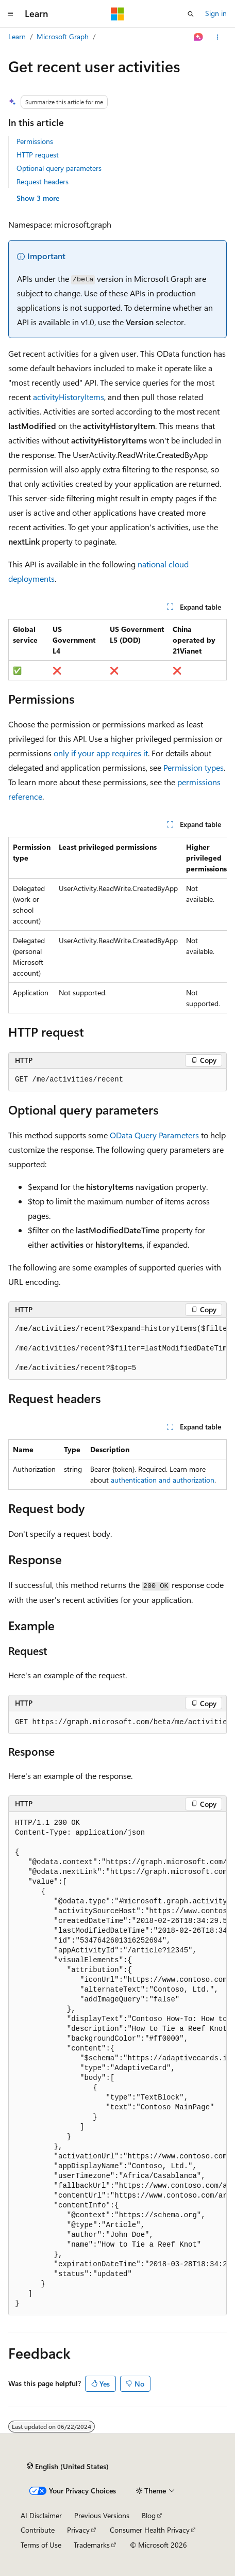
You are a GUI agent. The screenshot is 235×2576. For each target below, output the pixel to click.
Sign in (216, 13)
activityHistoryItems (68, 396)
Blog (149, 2515)
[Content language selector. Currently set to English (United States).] (68, 2466)
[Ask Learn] (199, 37)
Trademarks (92, 2545)
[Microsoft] (117, 14)
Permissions (34, 141)
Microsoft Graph (63, 36)
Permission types (193, 767)
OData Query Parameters (154, 1135)
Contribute (38, 2530)
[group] (117, 925)
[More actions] (218, 37)
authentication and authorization (162, 1480)
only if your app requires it (101, 753)
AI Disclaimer (41, 2515)
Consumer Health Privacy (150, 2530)
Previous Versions (101, 2515)
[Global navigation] (10, 14)
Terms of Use (41, 2545)
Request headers (42, 181)
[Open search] (190, 14)
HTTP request (37, 155)
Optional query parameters (59, 168)
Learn (17, 36)
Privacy (78, 2530)
